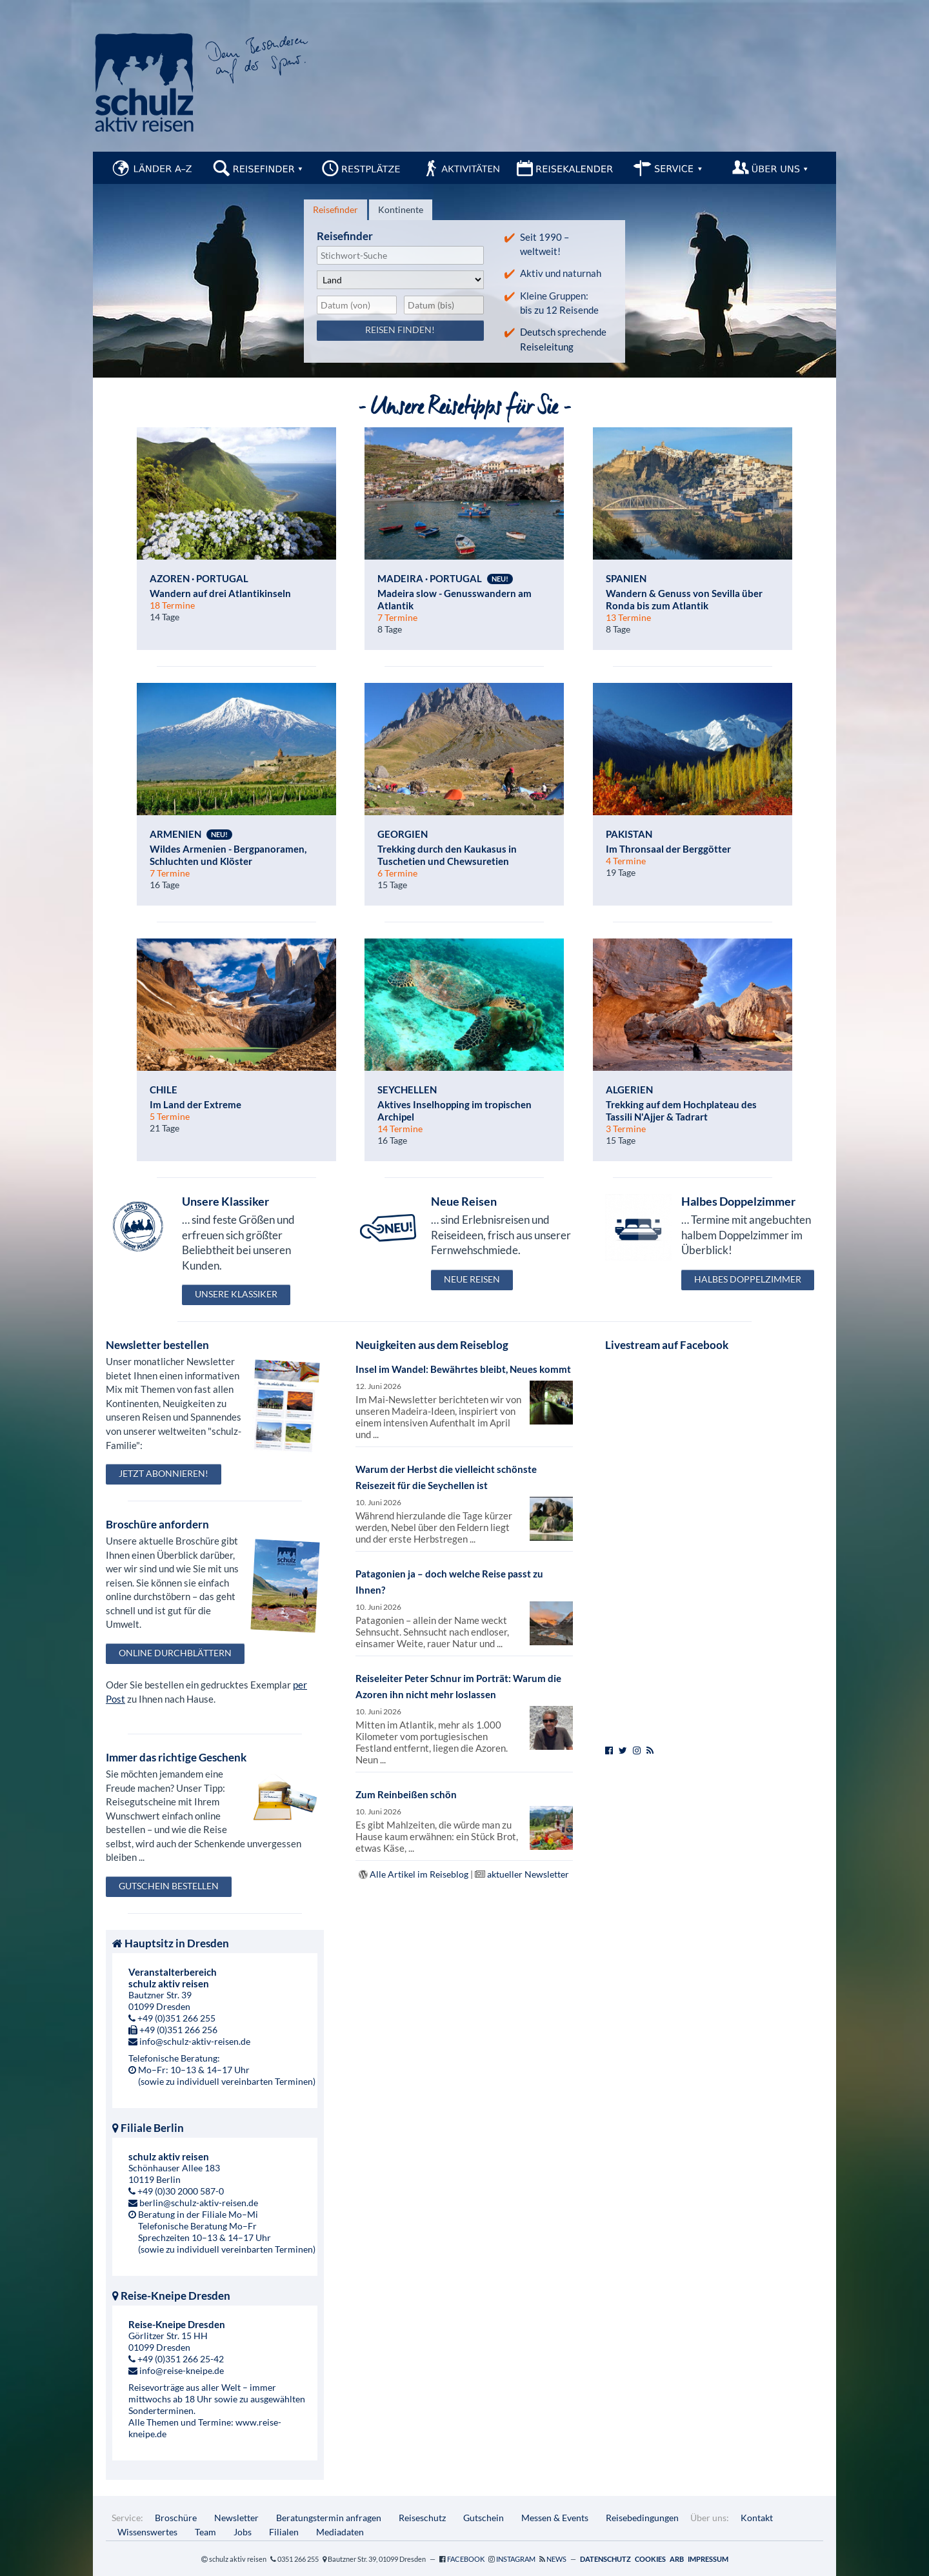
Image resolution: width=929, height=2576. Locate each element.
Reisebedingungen (642, 2517)
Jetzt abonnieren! (163, 1473)
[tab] (335, 210)
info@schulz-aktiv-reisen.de (194, 2041)
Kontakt (757, 2517)
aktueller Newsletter (528, 1874)
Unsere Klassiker (236, 1293)
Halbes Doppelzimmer (747, 1278)
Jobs (243, 2531)
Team (205, 2531)
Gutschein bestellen (169, 1885)
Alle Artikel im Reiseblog (419, 1874)
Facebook (465, 2559)
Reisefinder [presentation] (335, 209)
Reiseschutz (422, 2517)
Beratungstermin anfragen (328, 2517)
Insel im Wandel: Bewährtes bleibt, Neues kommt (463, 1369)
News (556, 2559)
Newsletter (236, 2517)
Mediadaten (340, 2531)
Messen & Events (554, 2517)
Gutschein (483, 2517)
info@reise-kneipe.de (181, 2370)
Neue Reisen (472, 1278)
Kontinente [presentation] (400, 209)
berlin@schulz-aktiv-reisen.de (198, 2202)
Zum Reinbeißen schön (406, 1794)
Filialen (284, 2531)
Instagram (515, 2559)
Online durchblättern (175, 1652)
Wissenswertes (147, 2531)
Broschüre (176, 2517)
